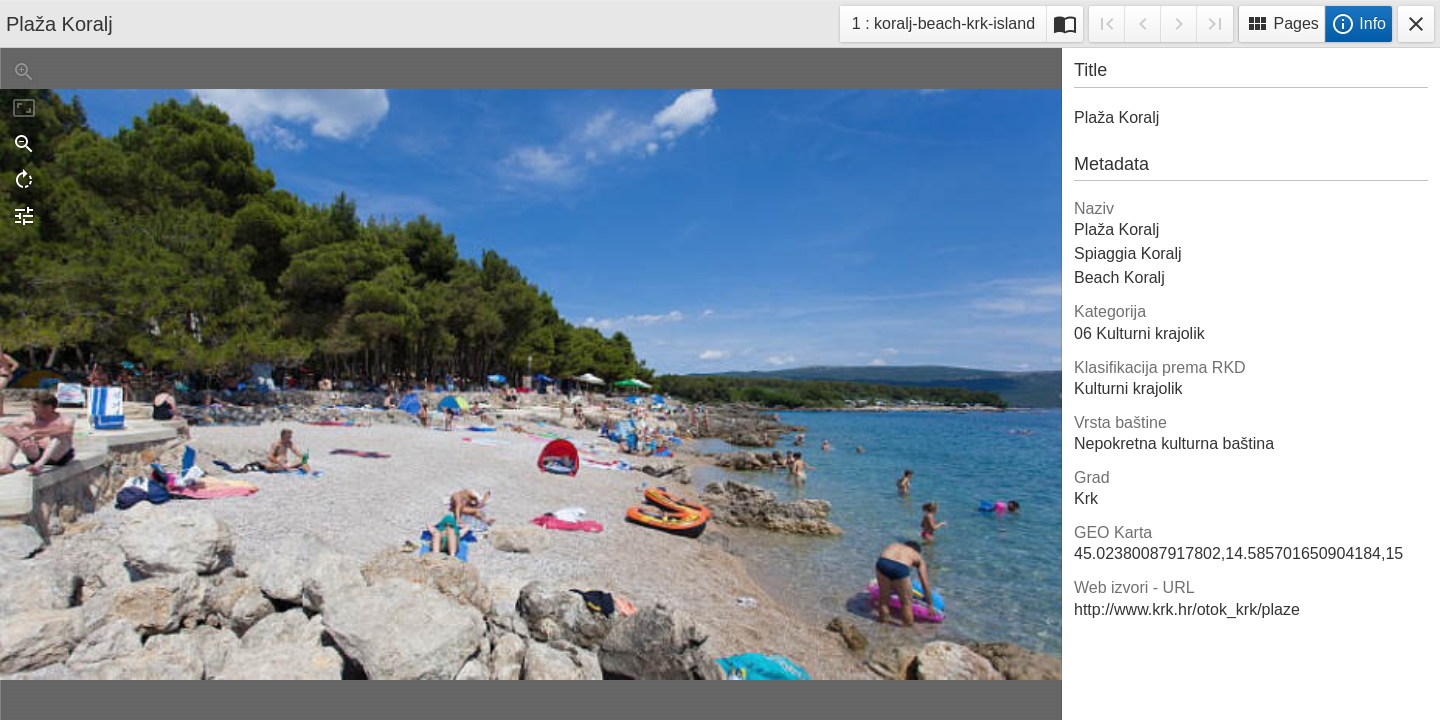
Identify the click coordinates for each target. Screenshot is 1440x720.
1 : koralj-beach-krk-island (943, 26)
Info (1358, 24)
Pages (1282, 24)
